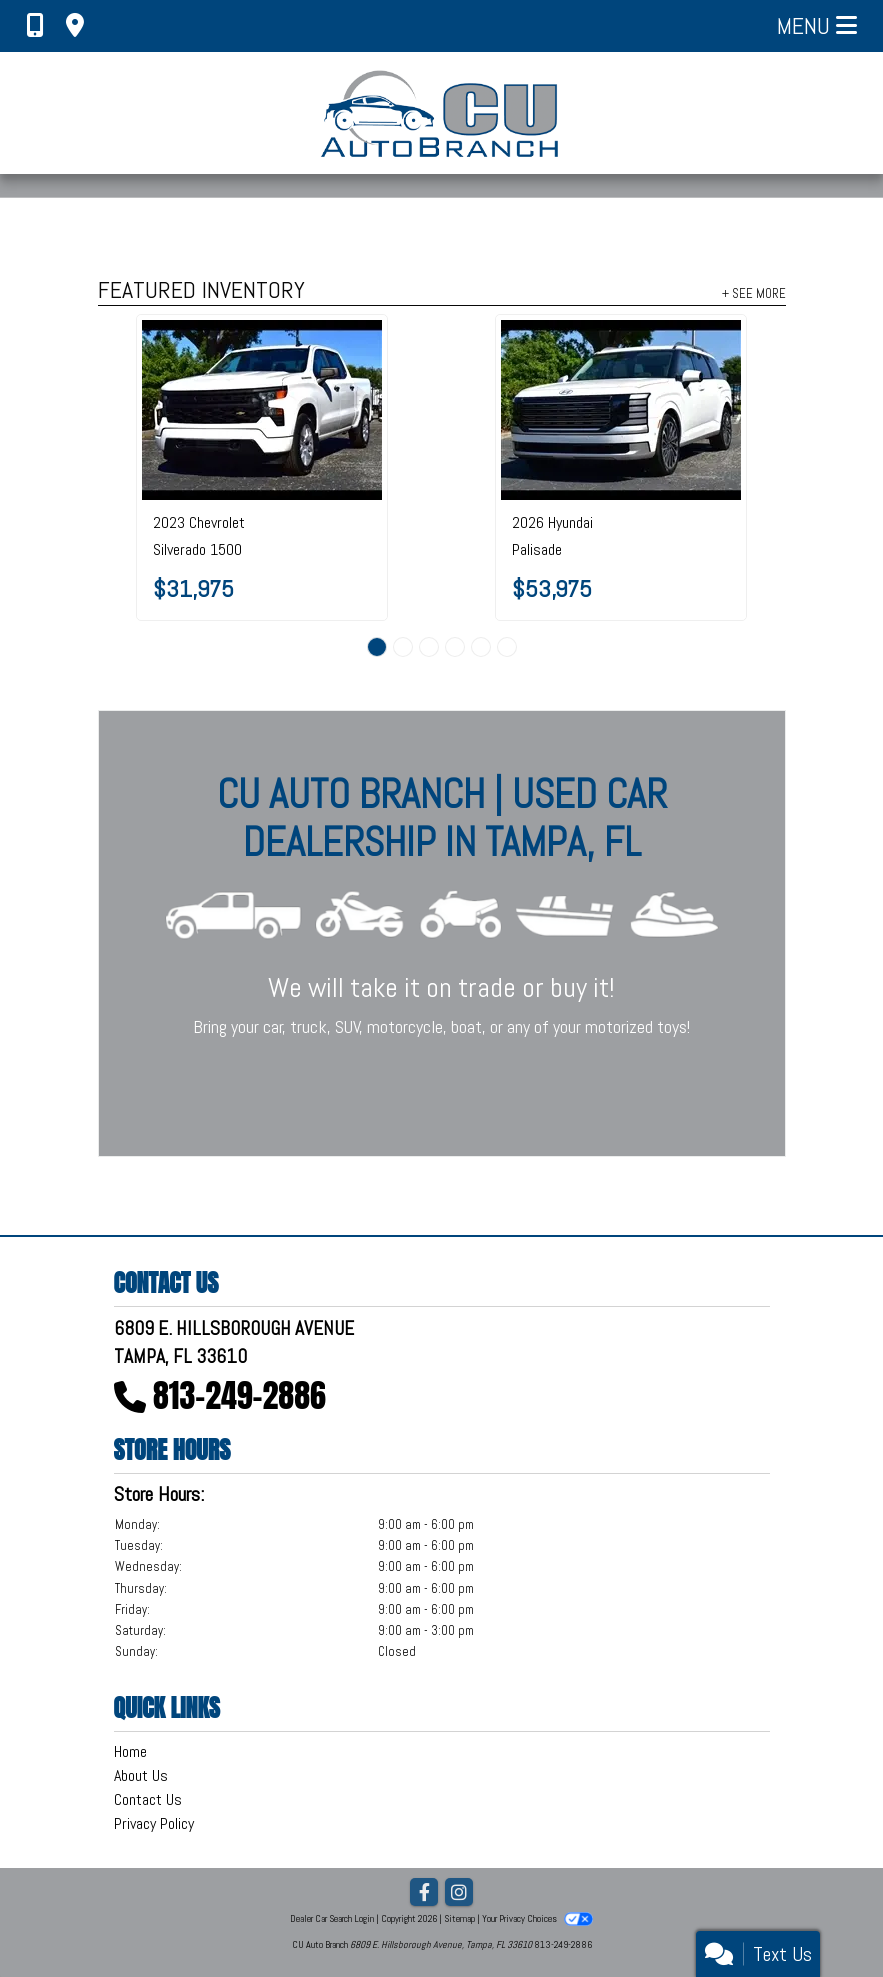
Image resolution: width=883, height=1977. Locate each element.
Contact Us (148, 1799)
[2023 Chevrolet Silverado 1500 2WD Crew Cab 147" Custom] (262, 410)
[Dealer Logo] (441, 113)
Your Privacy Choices (537, 1918)
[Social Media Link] (459, 1893)
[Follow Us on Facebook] (424, 1893)
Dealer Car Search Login (332, 1918)
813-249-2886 (239, 1395)
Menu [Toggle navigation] (817, 25)
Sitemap (459, 1918)
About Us (141, 1775)
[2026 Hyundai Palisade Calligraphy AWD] (621, 410)
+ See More (754, 293)
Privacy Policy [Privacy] (154, 1823)
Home (130, 1751)
